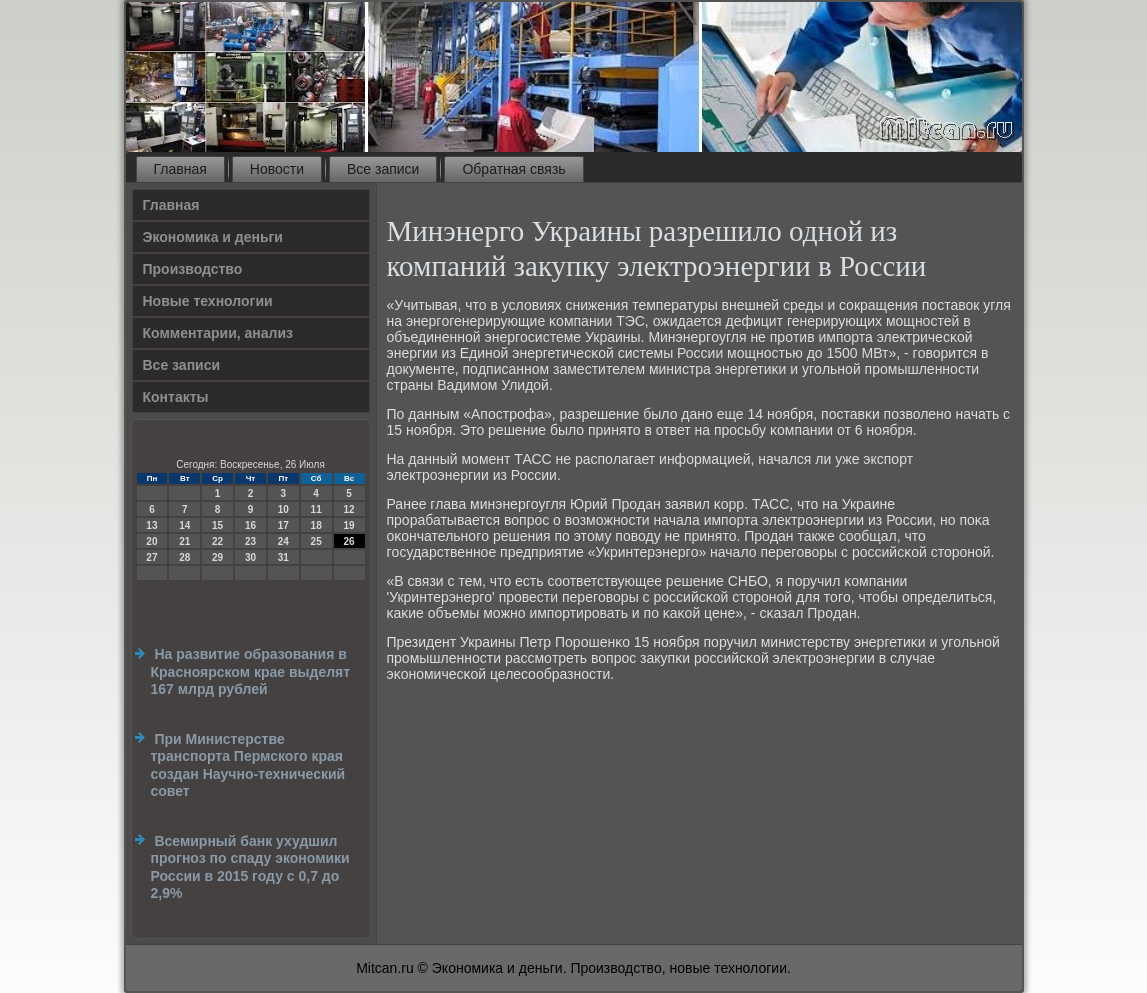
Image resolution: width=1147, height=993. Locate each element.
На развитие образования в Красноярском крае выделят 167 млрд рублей (251, 671)
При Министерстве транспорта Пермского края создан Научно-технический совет (248, 765)
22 (217, 541)
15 (217, 525)
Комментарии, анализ (218, 333)
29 (217, 557)
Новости (277, 169)
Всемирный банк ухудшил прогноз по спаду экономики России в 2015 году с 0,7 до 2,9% (250, 867)
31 (283, 557)
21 (184, 541)
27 (151, 557)
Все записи (383, 169)
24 (283, 541)
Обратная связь (513, 169)
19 (348, 525)
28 (184, 557)
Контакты (176, 397)
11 (316, 509)
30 (250, 557)
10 (283, 509)
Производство (193, 269)
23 (250, 541)
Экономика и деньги (213, 237)
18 (316, 525)
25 (316, 541)
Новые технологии (208, 301)
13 (151, 525)
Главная (180, 169)
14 (184, 525)
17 (283, 525)
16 (250, 525)
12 (348, 509)
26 (348, 541)
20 (151, 541)
